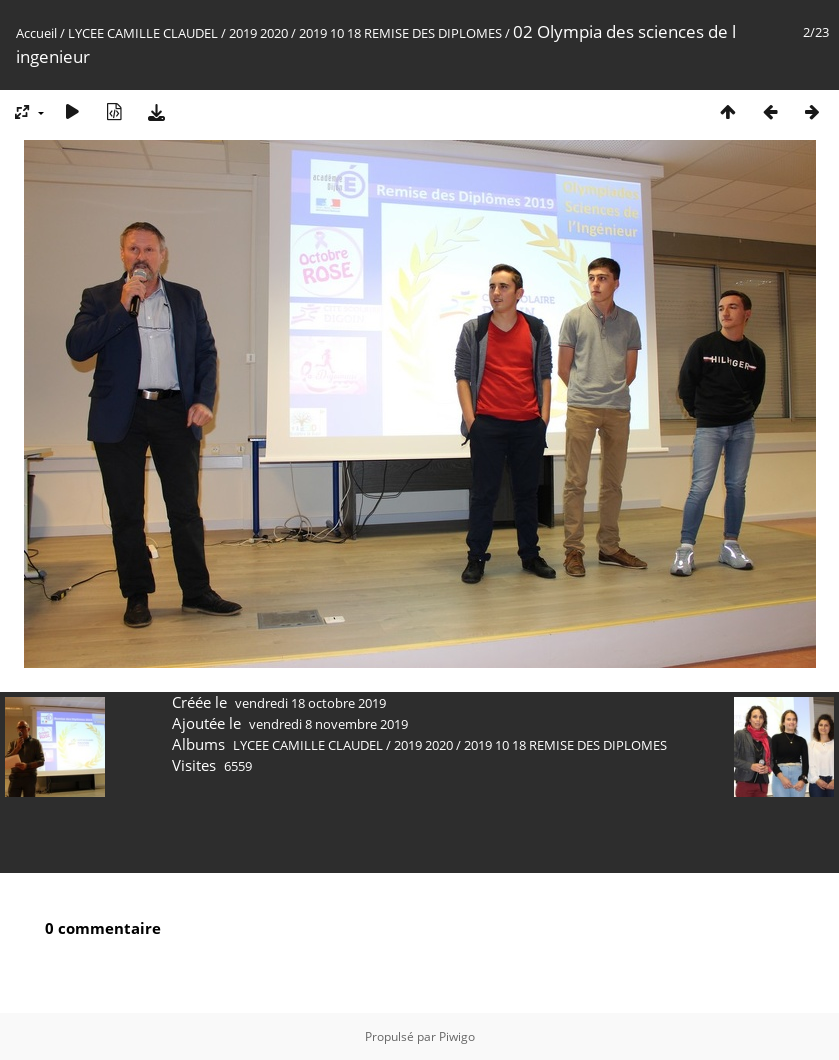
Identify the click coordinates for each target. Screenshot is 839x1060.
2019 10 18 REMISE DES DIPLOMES (400, 33)
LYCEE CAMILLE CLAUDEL (143, 33)
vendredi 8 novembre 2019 (328, 724)
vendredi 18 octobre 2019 (310, 703)
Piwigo (457, 1036)
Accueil (36, 33)
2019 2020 (258, 33)
